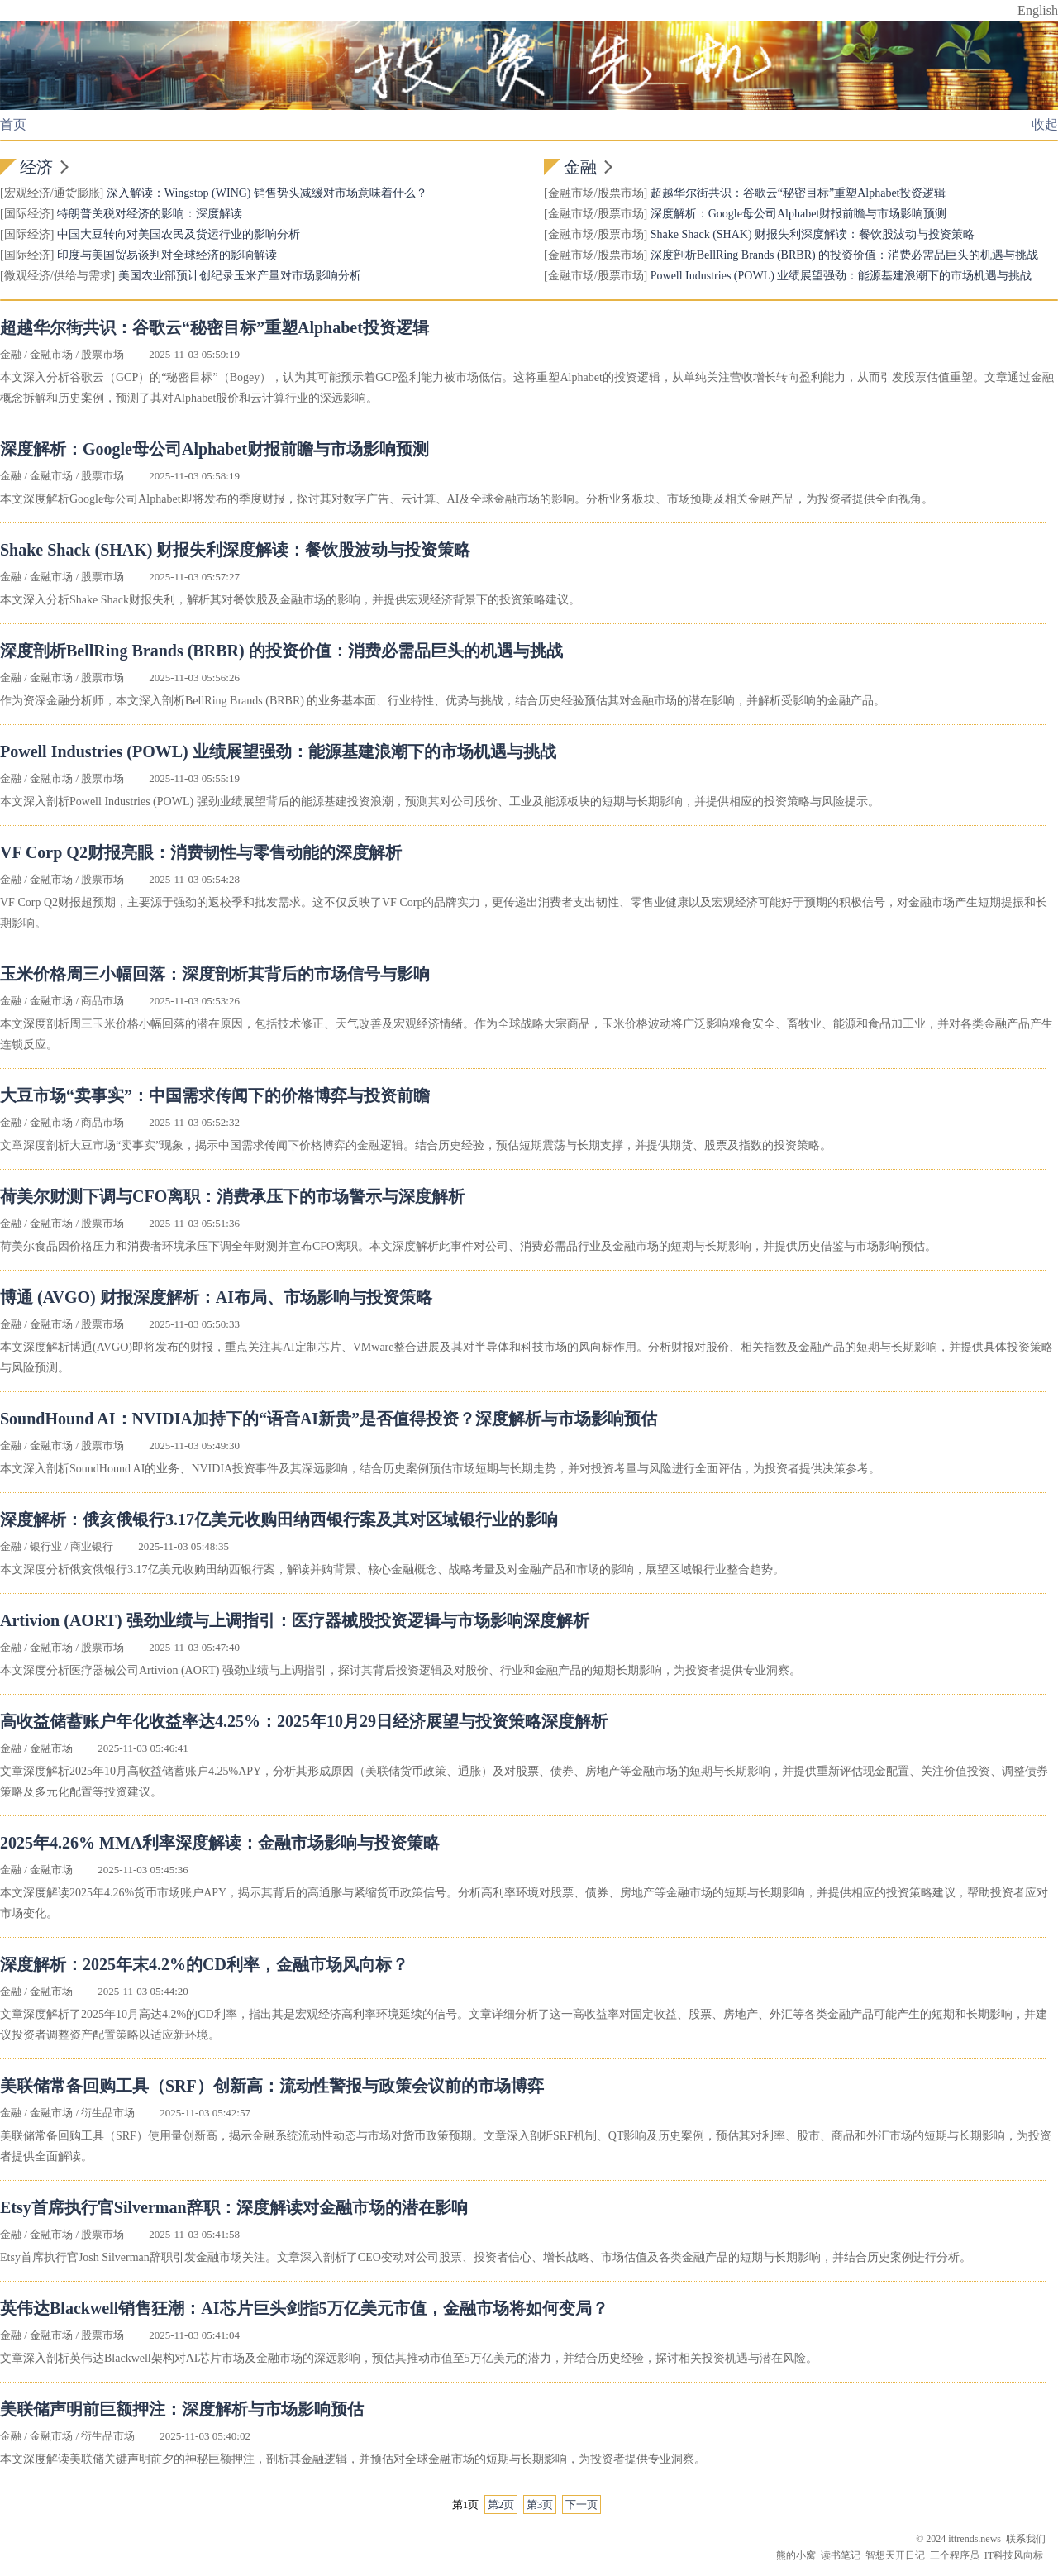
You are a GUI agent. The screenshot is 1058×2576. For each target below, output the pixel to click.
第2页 (501, 2504)
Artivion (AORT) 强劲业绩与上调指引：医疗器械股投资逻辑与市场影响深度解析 (294, 1620)
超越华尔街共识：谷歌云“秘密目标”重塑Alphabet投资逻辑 (798, 193)
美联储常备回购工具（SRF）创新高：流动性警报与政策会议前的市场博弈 (272, 2086)
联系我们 (1026, 2539)
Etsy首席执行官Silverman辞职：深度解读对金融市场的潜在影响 (234, 2207)
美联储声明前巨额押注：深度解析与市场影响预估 (182, 2409)
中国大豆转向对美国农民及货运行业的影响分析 (178, 234)
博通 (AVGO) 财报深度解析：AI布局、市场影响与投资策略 (216, 1297)
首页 (13, 124)
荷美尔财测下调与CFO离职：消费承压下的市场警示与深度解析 (232, 1196)
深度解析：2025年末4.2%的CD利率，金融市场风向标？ (204, 1964)
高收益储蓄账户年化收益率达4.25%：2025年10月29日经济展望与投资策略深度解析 (304, 1721)
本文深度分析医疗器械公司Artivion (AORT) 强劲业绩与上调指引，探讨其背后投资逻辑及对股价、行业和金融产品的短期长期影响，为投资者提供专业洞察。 (400, 1670)
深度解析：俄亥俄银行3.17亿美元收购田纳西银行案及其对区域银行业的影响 (279, 1519)
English (1037, 10)
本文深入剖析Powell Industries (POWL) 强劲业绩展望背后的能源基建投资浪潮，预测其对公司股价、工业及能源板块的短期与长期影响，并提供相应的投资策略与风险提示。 (439, 801)
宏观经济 (27, 193)
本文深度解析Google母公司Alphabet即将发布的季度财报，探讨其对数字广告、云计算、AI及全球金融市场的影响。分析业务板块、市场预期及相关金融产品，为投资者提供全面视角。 (466, 499)
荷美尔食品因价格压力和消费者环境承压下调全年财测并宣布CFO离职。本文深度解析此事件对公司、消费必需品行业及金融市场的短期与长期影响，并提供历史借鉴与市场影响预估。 (468, 1246)
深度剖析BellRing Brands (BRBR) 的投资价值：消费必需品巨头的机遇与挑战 (844, 255)
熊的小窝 (796, 2555)
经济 (36, 167)
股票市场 (621, 193)
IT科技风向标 (1013, 2555)
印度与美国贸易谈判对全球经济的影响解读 (167, 255)
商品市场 (102, 1001)
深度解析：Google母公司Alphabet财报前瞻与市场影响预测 (799, 214)
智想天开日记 (895, 2555)
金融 (580, 167)
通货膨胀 (77, 193)
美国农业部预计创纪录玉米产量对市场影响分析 (239, 276)
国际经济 (27, 214)
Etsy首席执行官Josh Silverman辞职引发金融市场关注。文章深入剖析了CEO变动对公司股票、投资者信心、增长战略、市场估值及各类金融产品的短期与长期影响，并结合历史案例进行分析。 (485, 2257)
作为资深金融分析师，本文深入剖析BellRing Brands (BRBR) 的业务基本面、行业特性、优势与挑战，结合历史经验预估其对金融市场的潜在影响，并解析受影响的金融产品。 (442, 700)
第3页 (540, 2504)
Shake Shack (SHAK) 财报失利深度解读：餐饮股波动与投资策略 (813, 234)
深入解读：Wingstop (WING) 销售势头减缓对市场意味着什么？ (267, 193)
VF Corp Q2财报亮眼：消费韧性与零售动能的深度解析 (201, 852)
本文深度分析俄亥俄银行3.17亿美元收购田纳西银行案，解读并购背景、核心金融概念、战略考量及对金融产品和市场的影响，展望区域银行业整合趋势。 (392, 1569)
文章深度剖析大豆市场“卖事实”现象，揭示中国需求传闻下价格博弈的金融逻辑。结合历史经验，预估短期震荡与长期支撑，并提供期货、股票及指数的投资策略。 (416, 1145)
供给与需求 (83, 276)
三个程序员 (954, 2555)
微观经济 (27, 276)
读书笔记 (840, 2555)
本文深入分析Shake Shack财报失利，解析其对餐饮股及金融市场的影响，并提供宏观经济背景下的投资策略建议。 (290, 600)
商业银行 (91, 1546)
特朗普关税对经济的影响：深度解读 (149, 214)
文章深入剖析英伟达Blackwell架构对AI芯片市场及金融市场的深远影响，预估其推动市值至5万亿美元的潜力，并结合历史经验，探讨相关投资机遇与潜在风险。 (408, 2358)
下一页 (581, 2504)
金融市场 (571, 193)
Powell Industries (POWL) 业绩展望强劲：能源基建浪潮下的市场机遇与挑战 (841, 276)
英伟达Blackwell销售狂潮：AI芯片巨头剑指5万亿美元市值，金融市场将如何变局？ (304, 2308)
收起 (1045, 124)
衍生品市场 (108, 2112)
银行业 (46, 1546)
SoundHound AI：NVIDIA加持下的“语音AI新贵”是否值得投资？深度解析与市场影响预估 (328, 1419)
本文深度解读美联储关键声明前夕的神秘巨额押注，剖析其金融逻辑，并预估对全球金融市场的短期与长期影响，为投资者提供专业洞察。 (353, 2459)
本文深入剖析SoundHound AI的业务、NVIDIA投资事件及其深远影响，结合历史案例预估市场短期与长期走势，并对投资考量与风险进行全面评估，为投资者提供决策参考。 (440, 1468)
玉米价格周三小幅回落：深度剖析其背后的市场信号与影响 (215, 974)
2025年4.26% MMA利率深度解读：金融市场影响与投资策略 (220, 1843)
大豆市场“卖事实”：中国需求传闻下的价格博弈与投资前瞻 (215, 1095)
